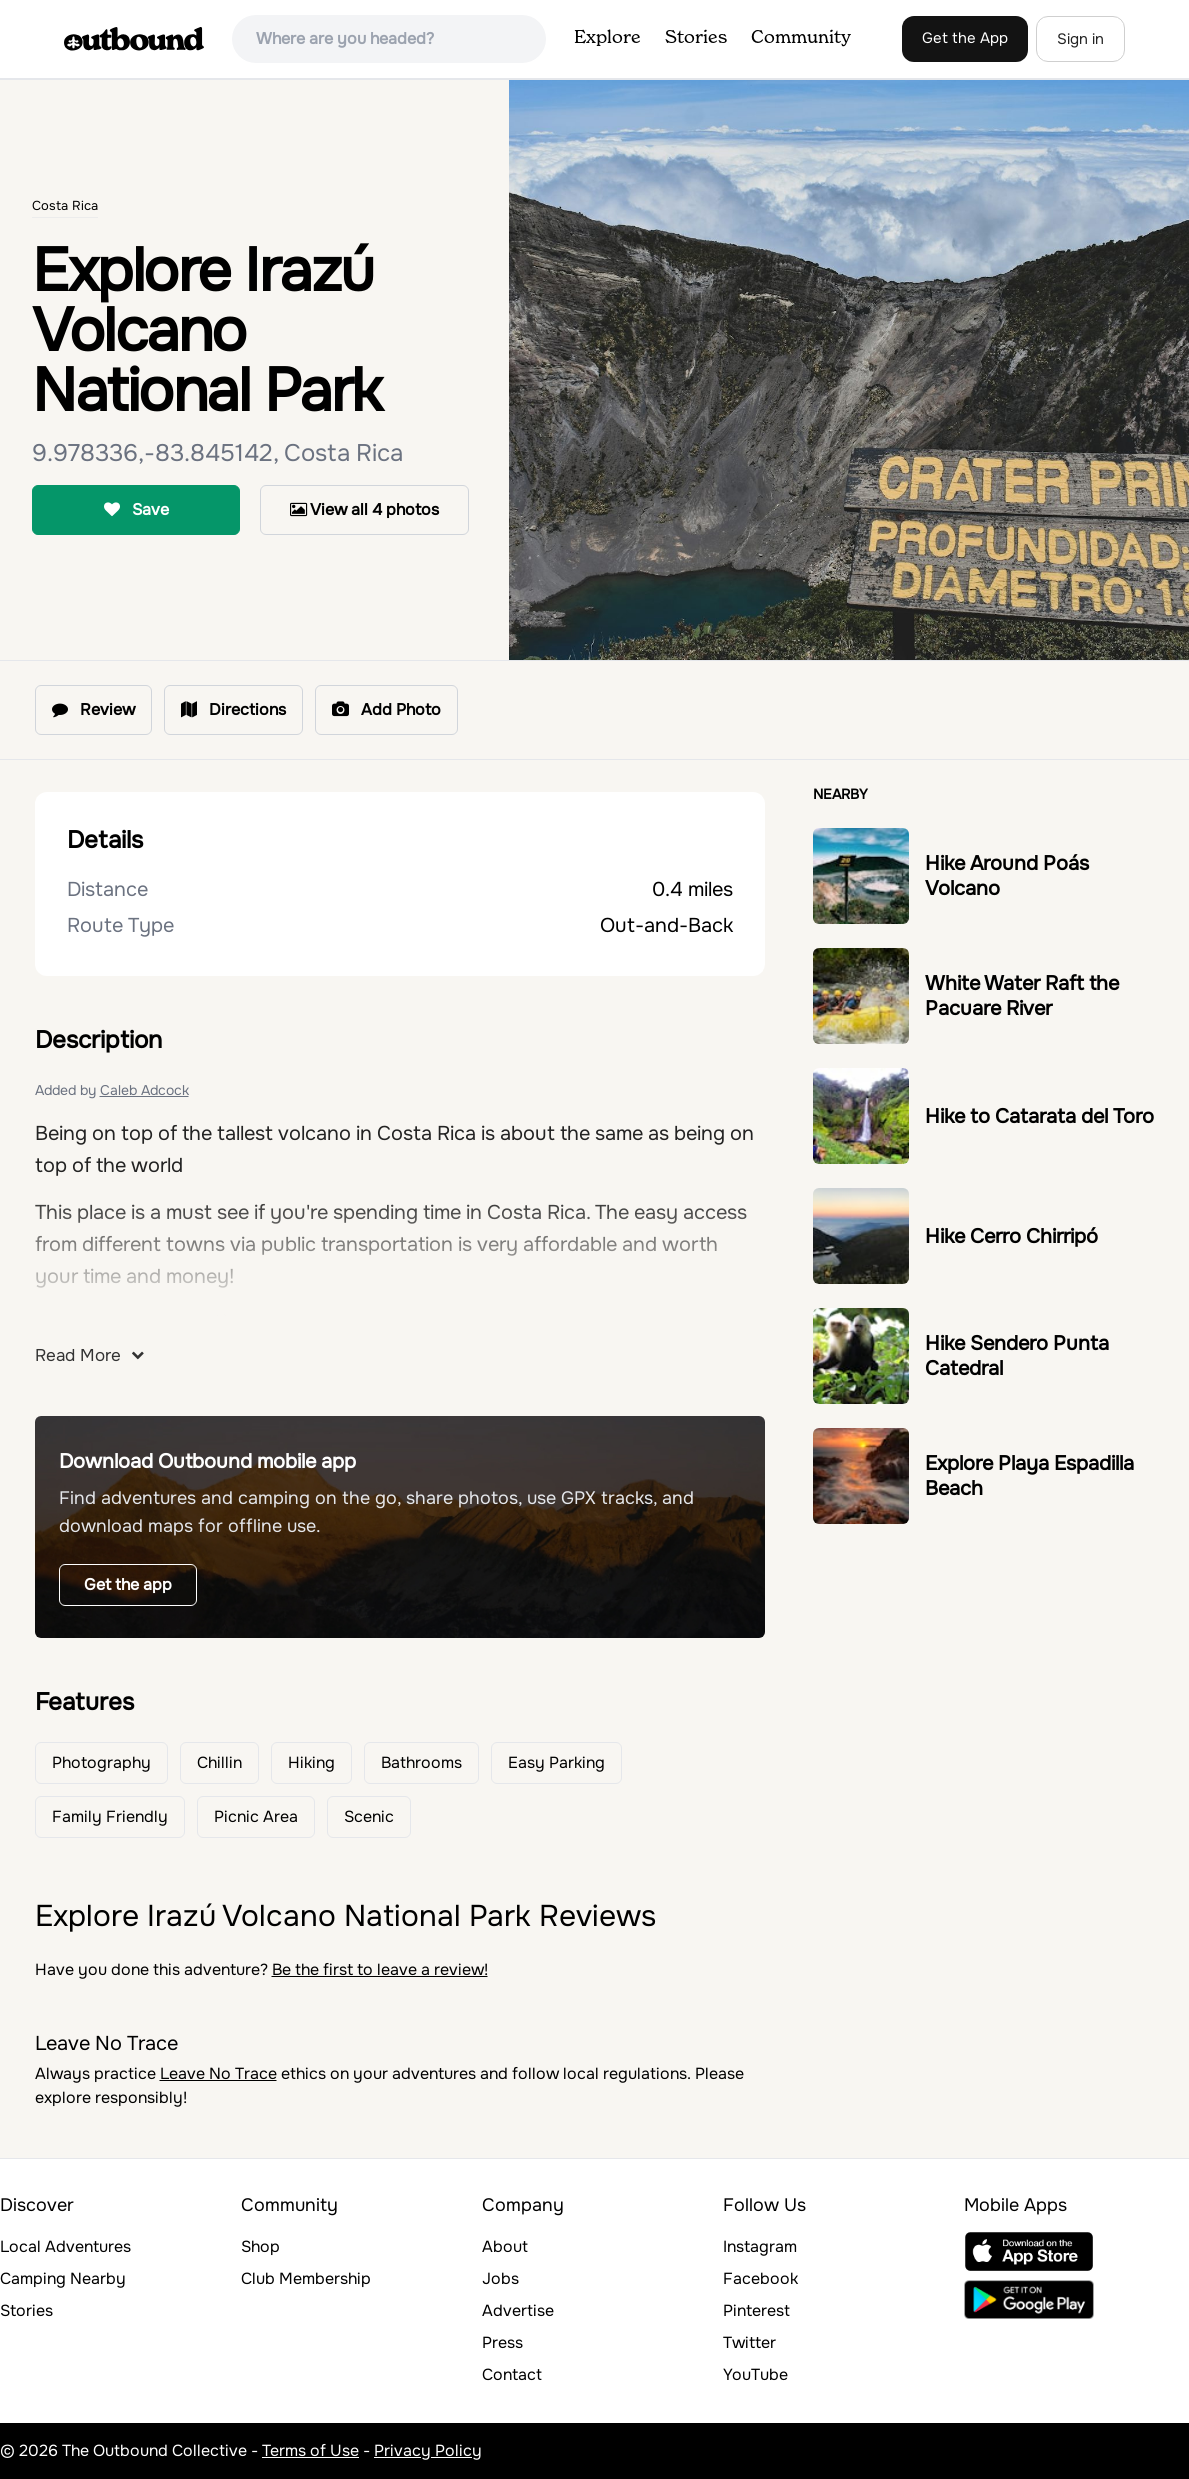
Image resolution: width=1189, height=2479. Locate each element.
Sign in (1080, 39)
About (505, 2246)
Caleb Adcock (144, 1090)
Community (801, 38)
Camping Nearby (63, 2278)
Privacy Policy (428, 2450)
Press (502, 2342)
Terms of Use (310, 2450)
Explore (607, 38)
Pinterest (756, 2310)
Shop (260, 2246)
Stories (696, 38)
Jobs (500, 2278)
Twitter (749, 2342)
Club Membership (306, 2278)
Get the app (128, 1584)
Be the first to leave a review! (380, 1969)
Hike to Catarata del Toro (1039, 1116)
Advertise (518, 2310)
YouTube (755, 2374)
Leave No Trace (218, 2073)
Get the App (965, 38)
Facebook (760, 2278)
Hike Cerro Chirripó (1011, 1236)
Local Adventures (65, 2246)
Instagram (760, 2246)
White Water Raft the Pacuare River (1022, 996)
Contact (512, 2374)
